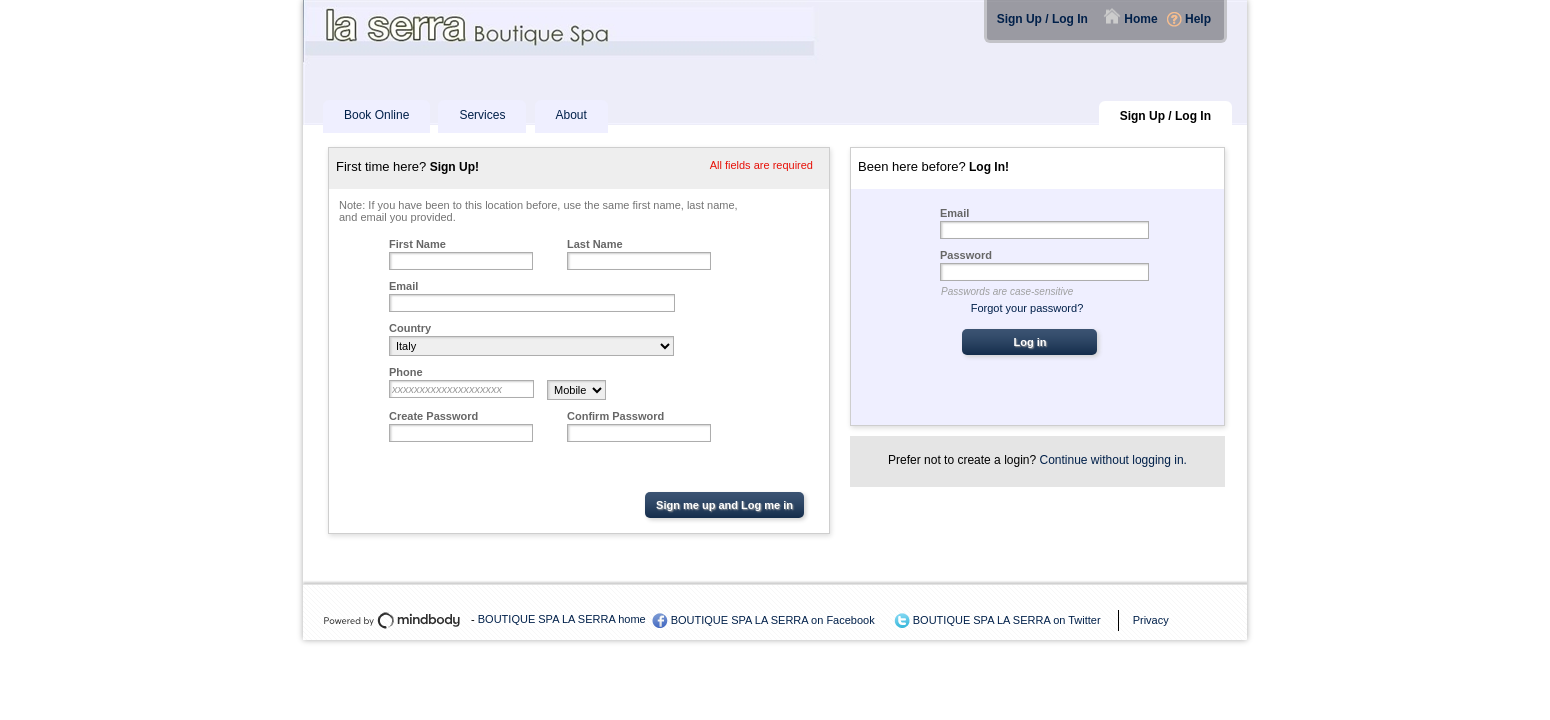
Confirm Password (615, 416)
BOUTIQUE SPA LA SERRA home (562, 619)
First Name (417, 244)
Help (1198, 19)
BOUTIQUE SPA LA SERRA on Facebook (773, 620)
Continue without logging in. (1113, 460)
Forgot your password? (1027, 308)
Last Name (595, 244)
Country (410, 328)
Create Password (433, 416)
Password (966, 255)
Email (403, 286)
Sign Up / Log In (1042, 19)
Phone (406, 372)
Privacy (1151, 620)
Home (1140, 19)
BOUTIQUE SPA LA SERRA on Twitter (1007, 620)
